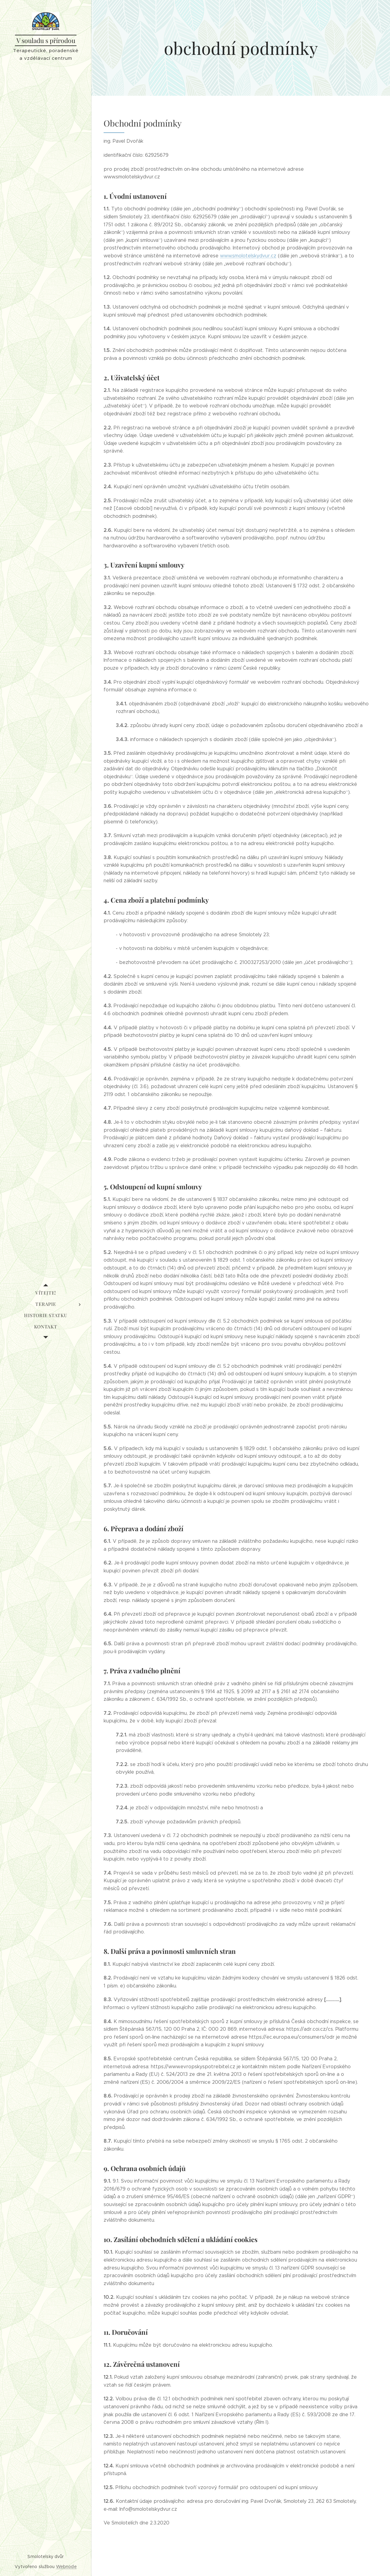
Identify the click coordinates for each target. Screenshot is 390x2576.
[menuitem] (46, 1292)
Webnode (66, 2566)
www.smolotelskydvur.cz (248, 256)
